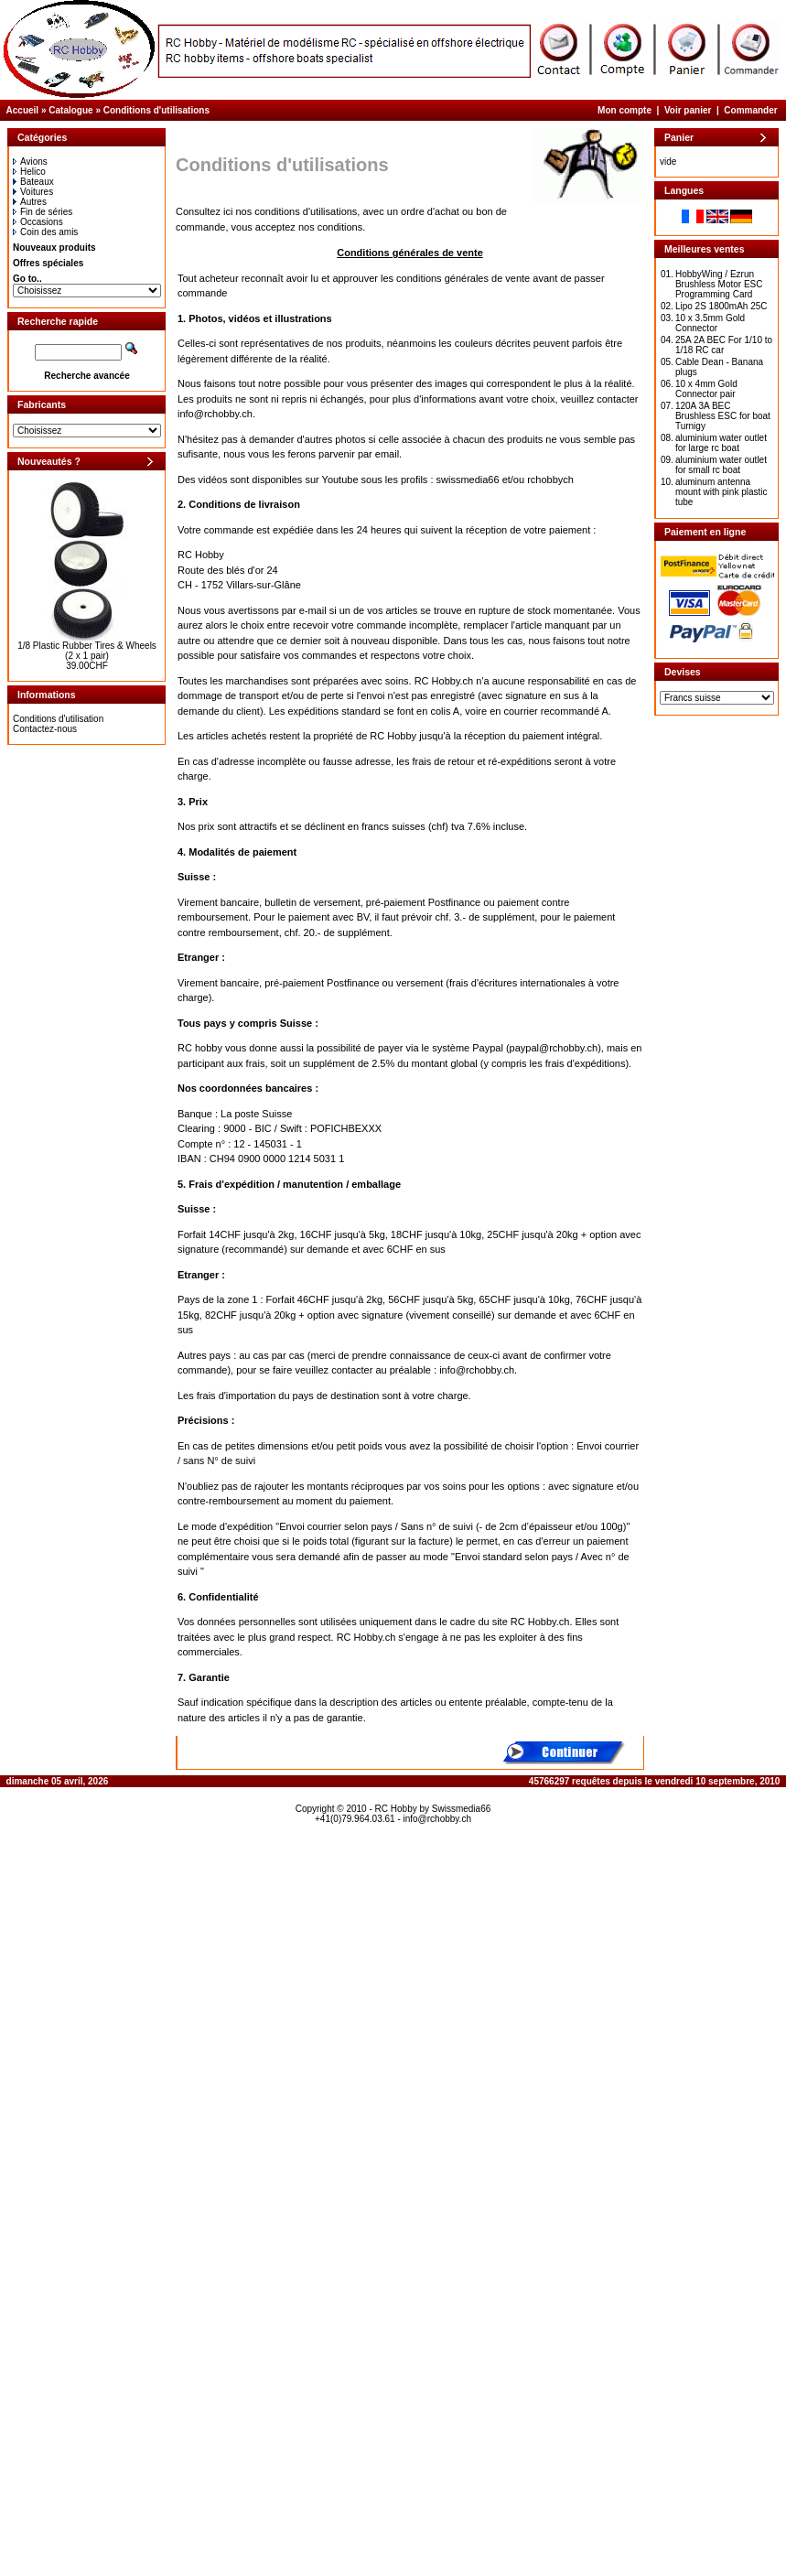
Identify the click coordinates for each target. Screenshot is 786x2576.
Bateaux (33, 182)
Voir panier (688, 110)
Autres (30, 202)
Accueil (22, 110)
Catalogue (70, 110)
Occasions (38, 222)
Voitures (33, 192)
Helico (29, 172)
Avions (30, 161)
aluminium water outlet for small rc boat (721, 465)
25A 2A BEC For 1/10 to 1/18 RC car (723, 345)
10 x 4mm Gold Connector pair (706, 389)
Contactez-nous (45, 729)
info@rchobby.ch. (216, 413)
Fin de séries (42, 212)
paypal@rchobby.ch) (555, 1047)
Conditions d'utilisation (58, 719)
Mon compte (624, 110)
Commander (750, 110)
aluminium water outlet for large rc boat (721, 443)
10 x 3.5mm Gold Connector (710, 323)
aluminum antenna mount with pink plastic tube (721, 492)
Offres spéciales (48, 263)
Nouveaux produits (54, 248)
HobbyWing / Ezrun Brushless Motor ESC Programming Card (719, 284)
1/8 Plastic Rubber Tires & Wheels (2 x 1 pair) (86, 651)
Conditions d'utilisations (156, 110)
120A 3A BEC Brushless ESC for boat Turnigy (722, 416)
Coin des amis (45, 232)
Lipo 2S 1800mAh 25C (721, 306)
